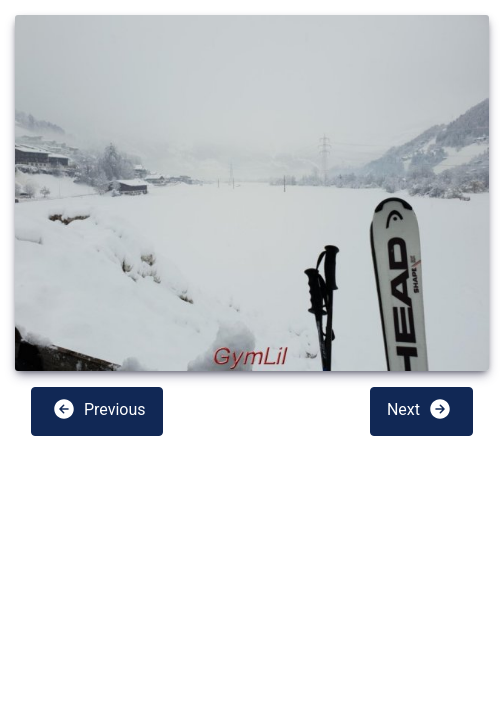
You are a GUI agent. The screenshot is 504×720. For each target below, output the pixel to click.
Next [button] (419, 409)
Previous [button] (99, 409)
